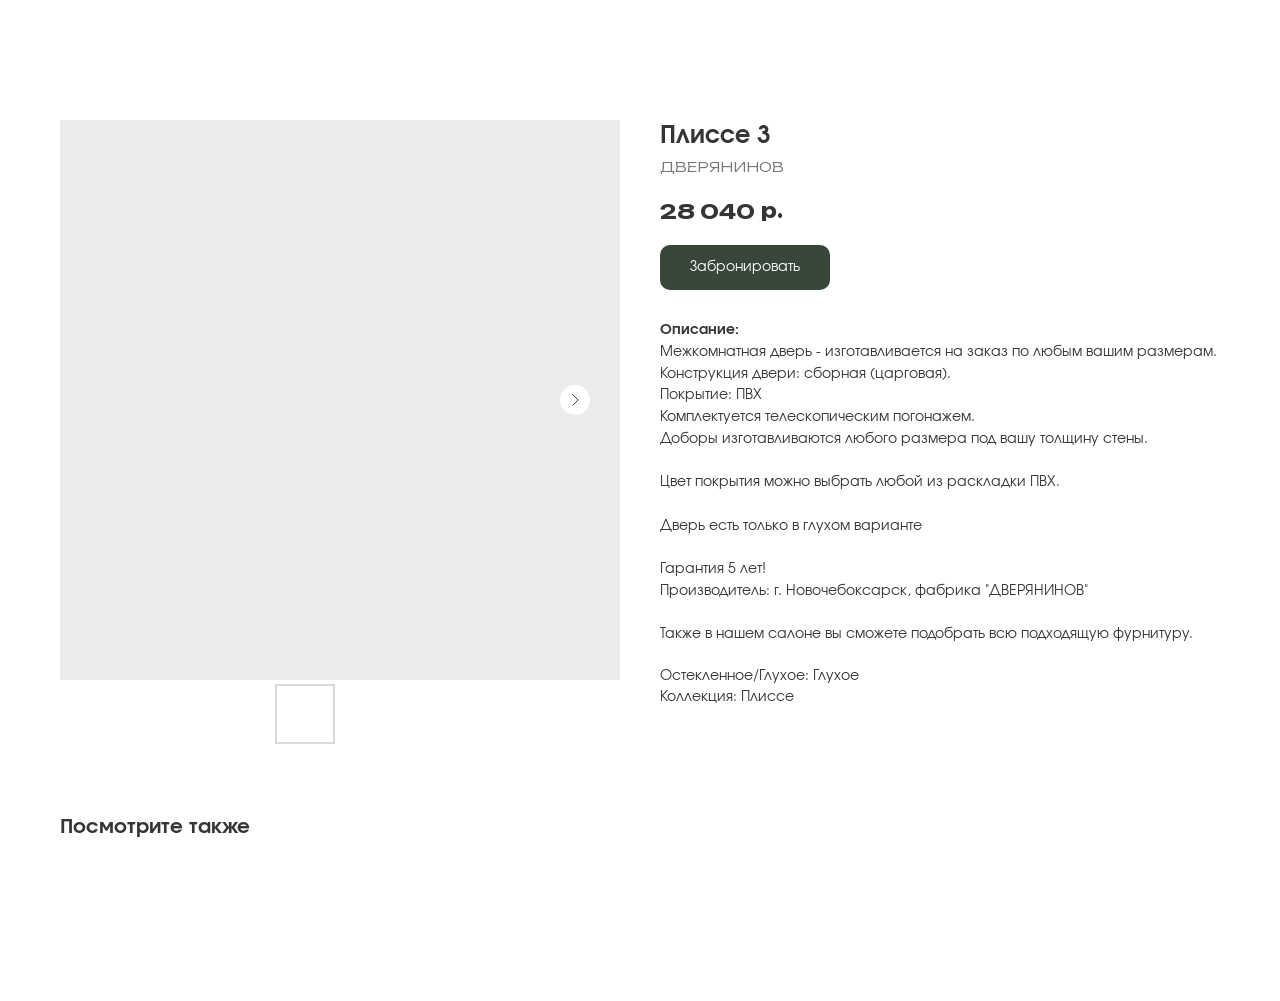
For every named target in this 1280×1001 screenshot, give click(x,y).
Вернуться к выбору (126, 30)
